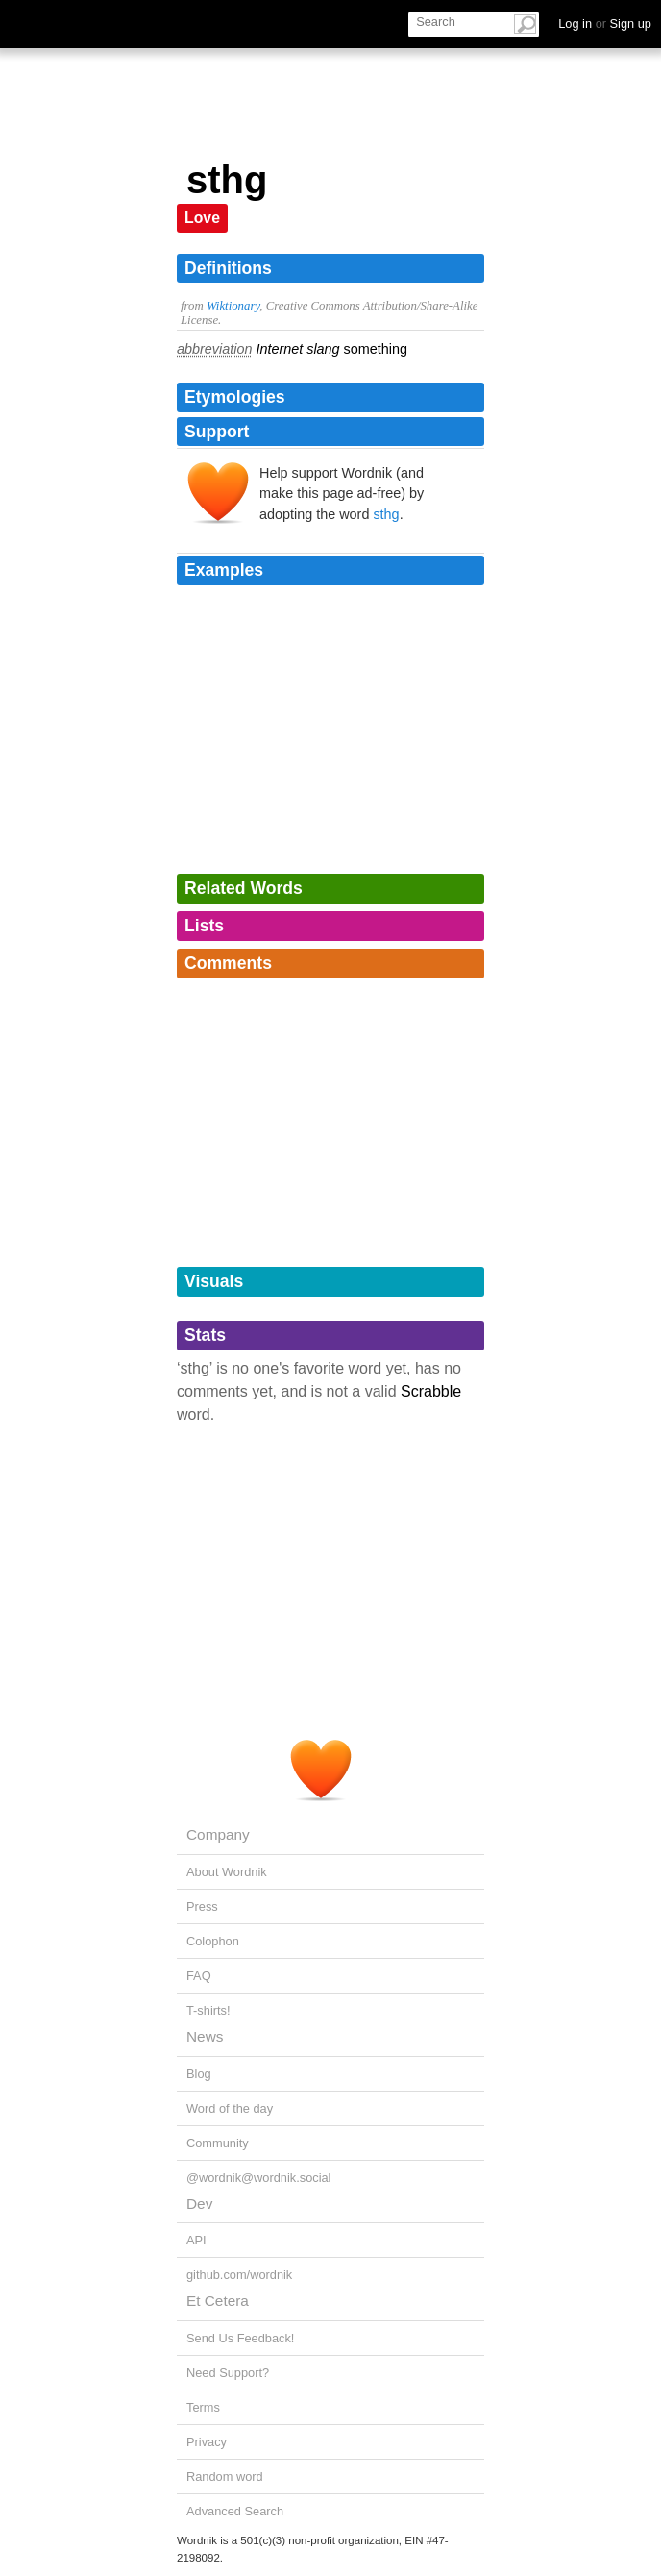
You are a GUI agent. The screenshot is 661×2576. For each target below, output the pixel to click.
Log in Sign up (604, 23)
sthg (386, 514)
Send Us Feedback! (240, 2338)
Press (202, 1906)
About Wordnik (226, 1872)
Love (202, 218)
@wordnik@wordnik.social (258, 2177)
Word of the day (229, 2108)
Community (217, 2143)
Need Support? (227, 2372)
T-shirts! (208, 2010)
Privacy (206, 2442)
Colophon (212, 1941)
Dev (199, 2203)
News (204, 2036)
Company (218, 1834)
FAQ (198, 1976)
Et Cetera (217, 2300)
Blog (198, 2074)
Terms (203, 2407)
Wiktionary (233, 305)
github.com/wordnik (239, 2274)
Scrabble (431, 1391)
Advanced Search (234, 2511)
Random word (224, 2476)
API (196, 2240)
